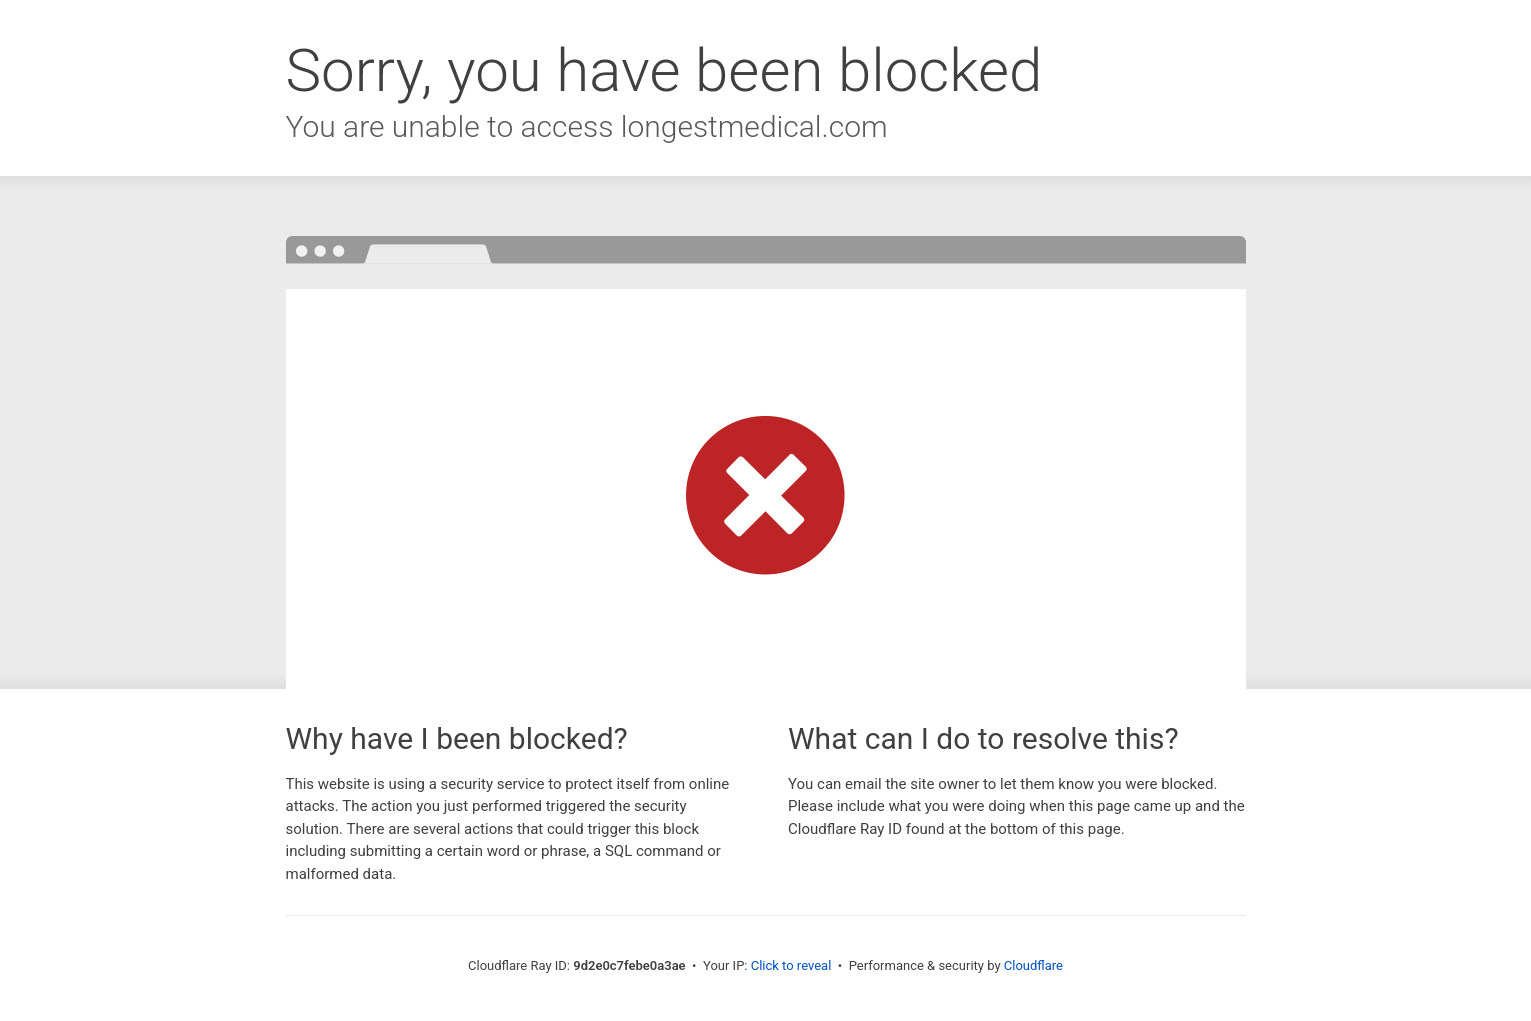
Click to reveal (791, 965)
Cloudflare (1033, 965)
